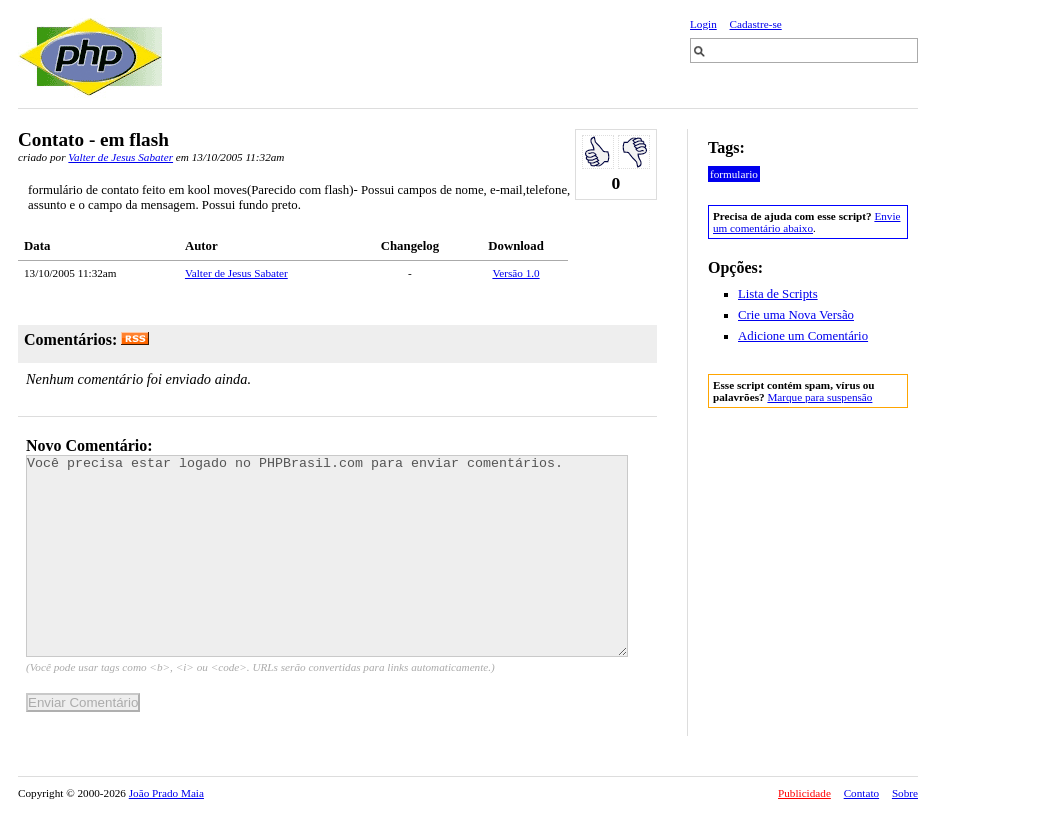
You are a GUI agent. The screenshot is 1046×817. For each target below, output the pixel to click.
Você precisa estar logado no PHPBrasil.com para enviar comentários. (327, 556)
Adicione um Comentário (803, 336)
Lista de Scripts (778, 294)
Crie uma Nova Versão (796, 315)
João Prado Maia (166, 793)
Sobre (905, 793)
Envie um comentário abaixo (806, 222)
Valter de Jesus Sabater (120, 157)
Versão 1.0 (515, 273)
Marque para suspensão (819, 397)
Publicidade (804, 793)
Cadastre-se (756, 24)
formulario (734, 174)
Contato (861, 793)
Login (703, 24)
